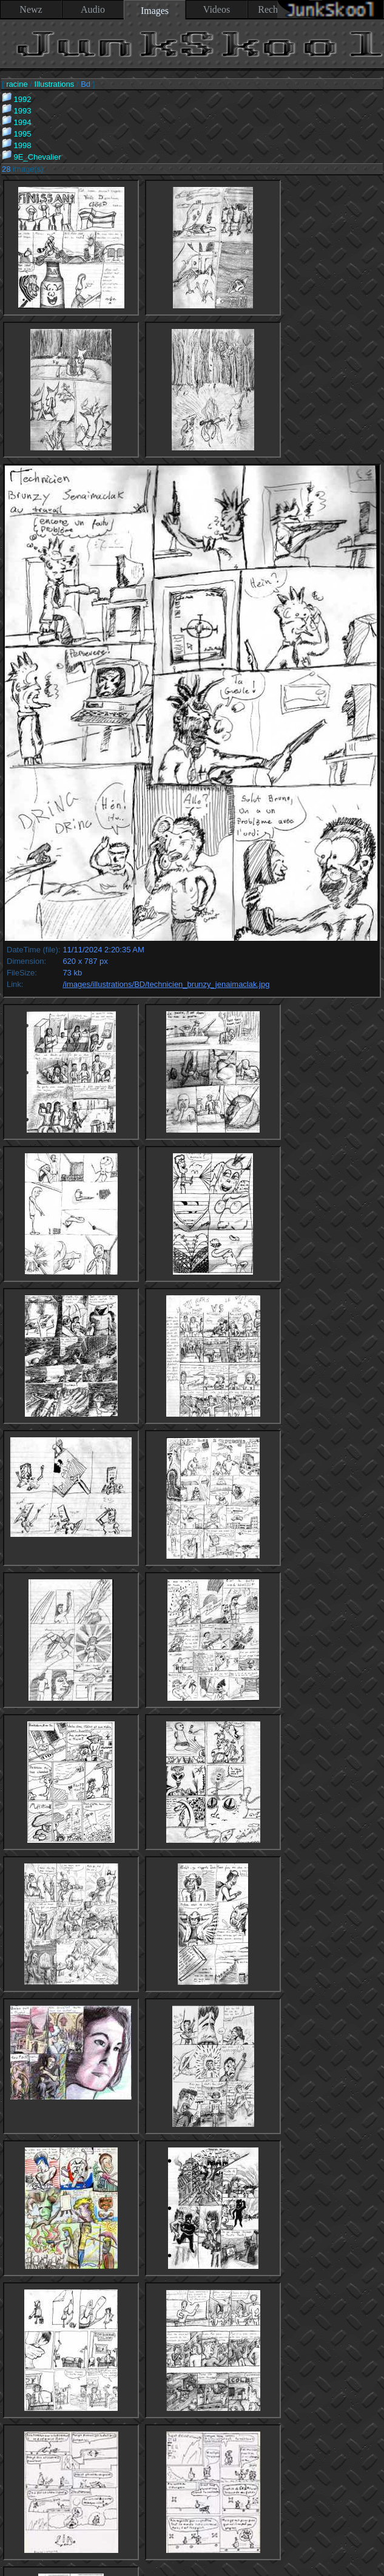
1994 (17, 122)
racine (16, 84)
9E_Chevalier (31, 156)
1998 (17, 145)
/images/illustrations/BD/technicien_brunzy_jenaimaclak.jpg (165, 984)
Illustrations (55, 84)
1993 (17, 110)
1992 (17, 99)
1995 (17, 133)
